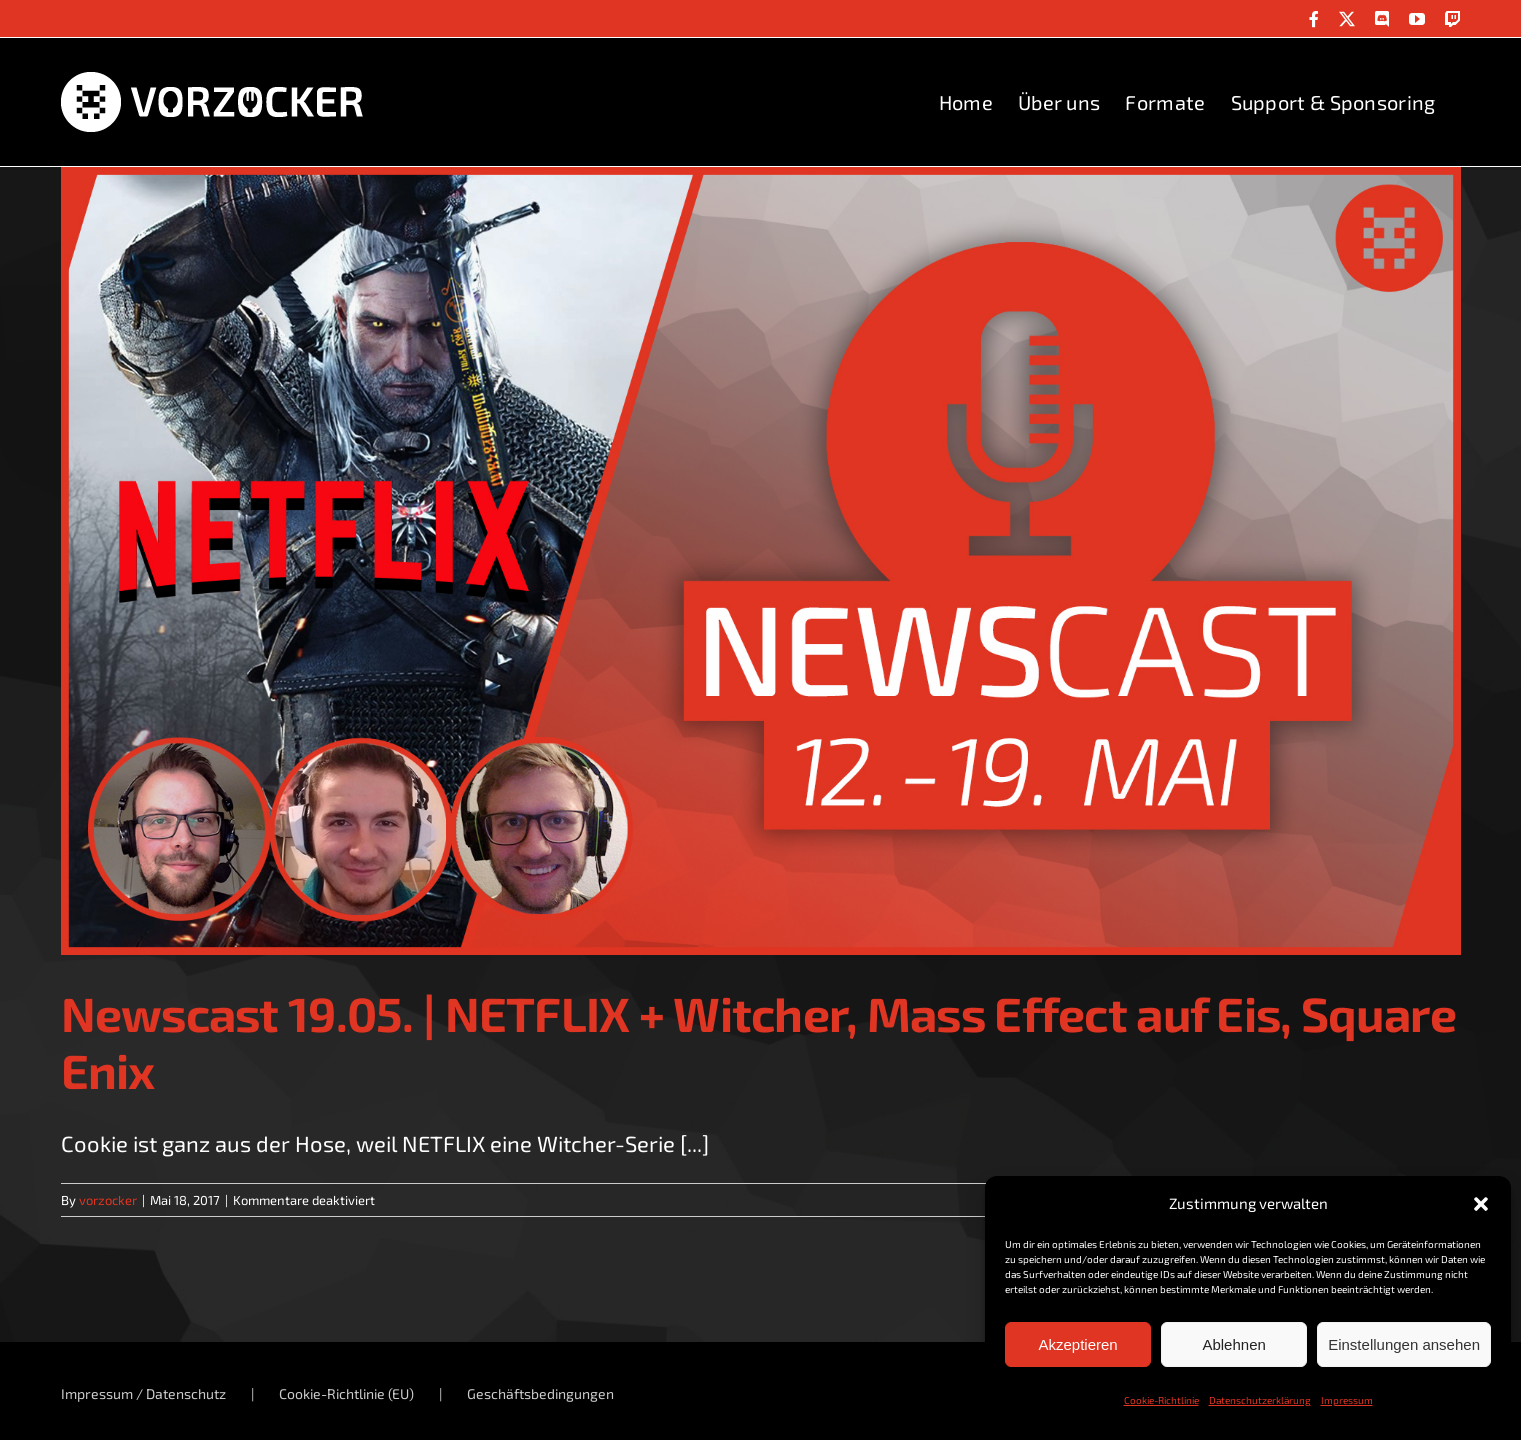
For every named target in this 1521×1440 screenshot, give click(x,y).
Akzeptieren (1077, 1344)
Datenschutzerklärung (1260, 1400)
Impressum (1347, 1400)
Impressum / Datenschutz (143, 1393)
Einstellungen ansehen (1404, 1344)
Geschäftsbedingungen (540, 1393)
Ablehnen (1233, 1344)
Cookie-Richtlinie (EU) (346, 1393)
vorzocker (108, 1200)
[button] (1481, 1204)
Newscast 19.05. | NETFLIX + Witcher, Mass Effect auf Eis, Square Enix (759, 1042)
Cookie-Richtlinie (1161, 1400)
